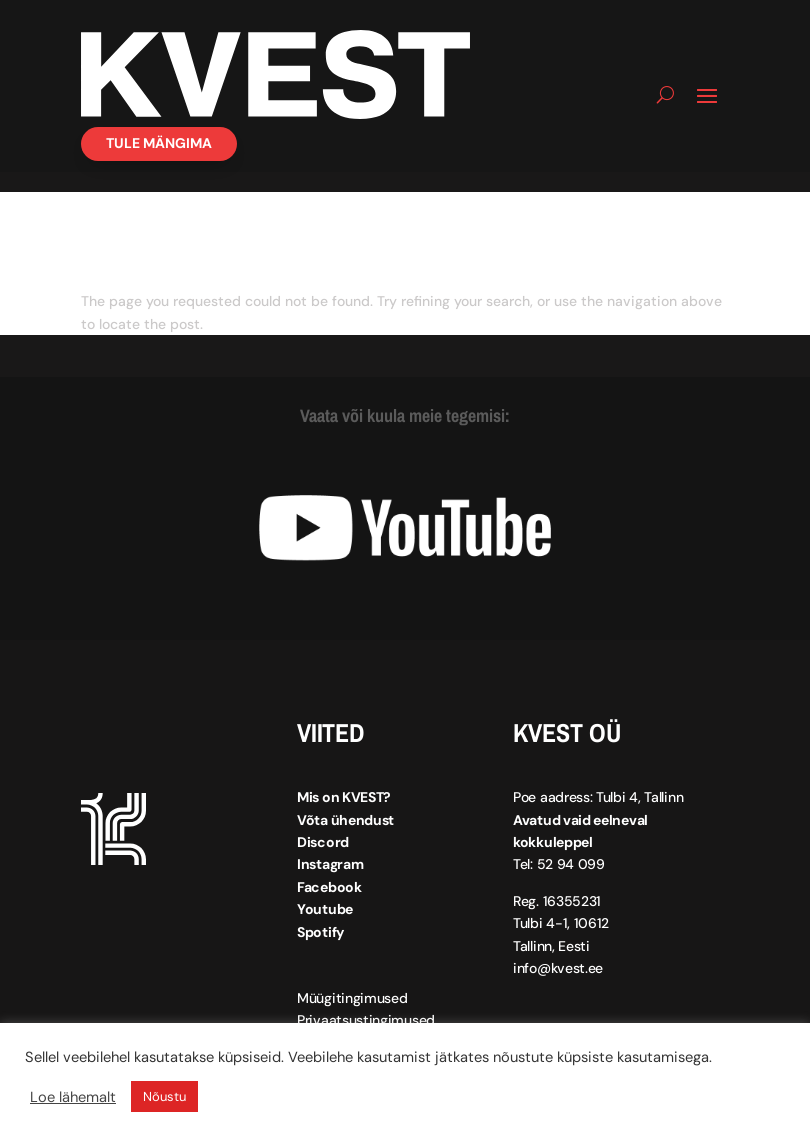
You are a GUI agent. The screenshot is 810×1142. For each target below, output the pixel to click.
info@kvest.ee (558, 968)
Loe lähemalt (73, 1097)
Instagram (330, 864)
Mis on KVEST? (344, 797)
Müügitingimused (352, 998)
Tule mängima (159, 143)
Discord (323, 842)
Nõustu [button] (164, 1096)
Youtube (325, 909)
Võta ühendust (345, 820)
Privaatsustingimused (366, 1020)
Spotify (320, 932)
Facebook (329, 887)
